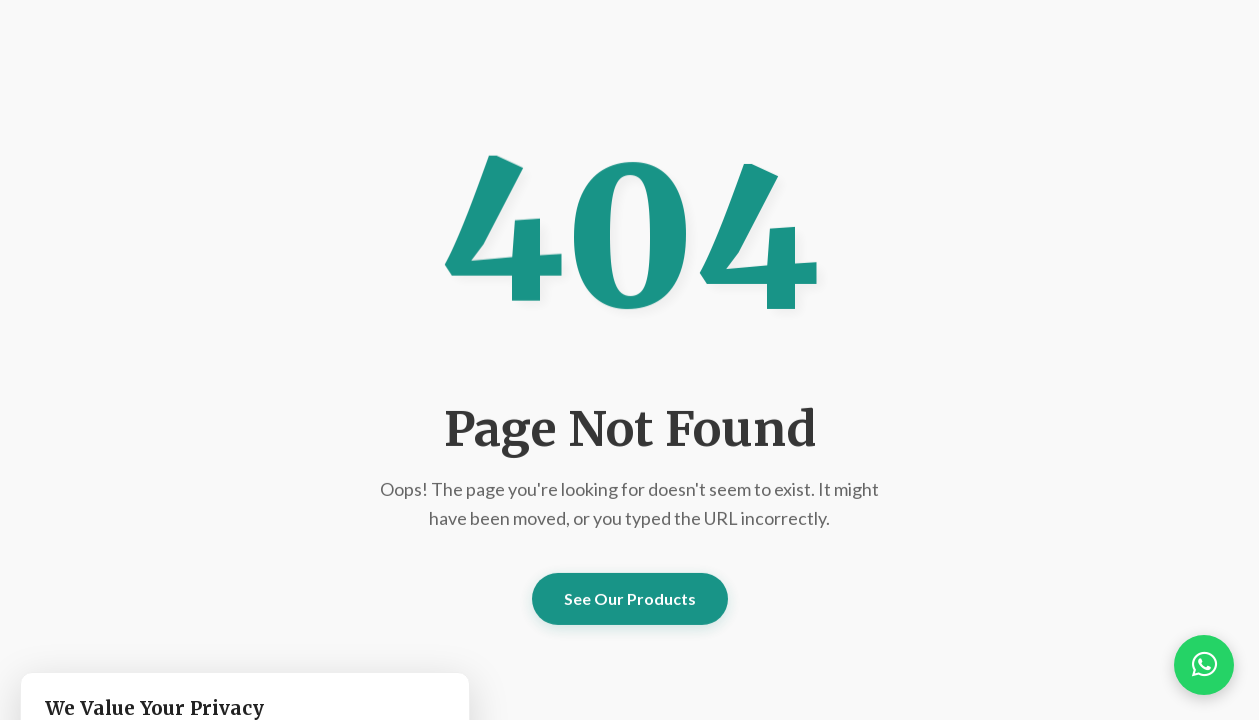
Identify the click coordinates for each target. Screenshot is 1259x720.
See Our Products (630, 598)
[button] (1204, 665)
